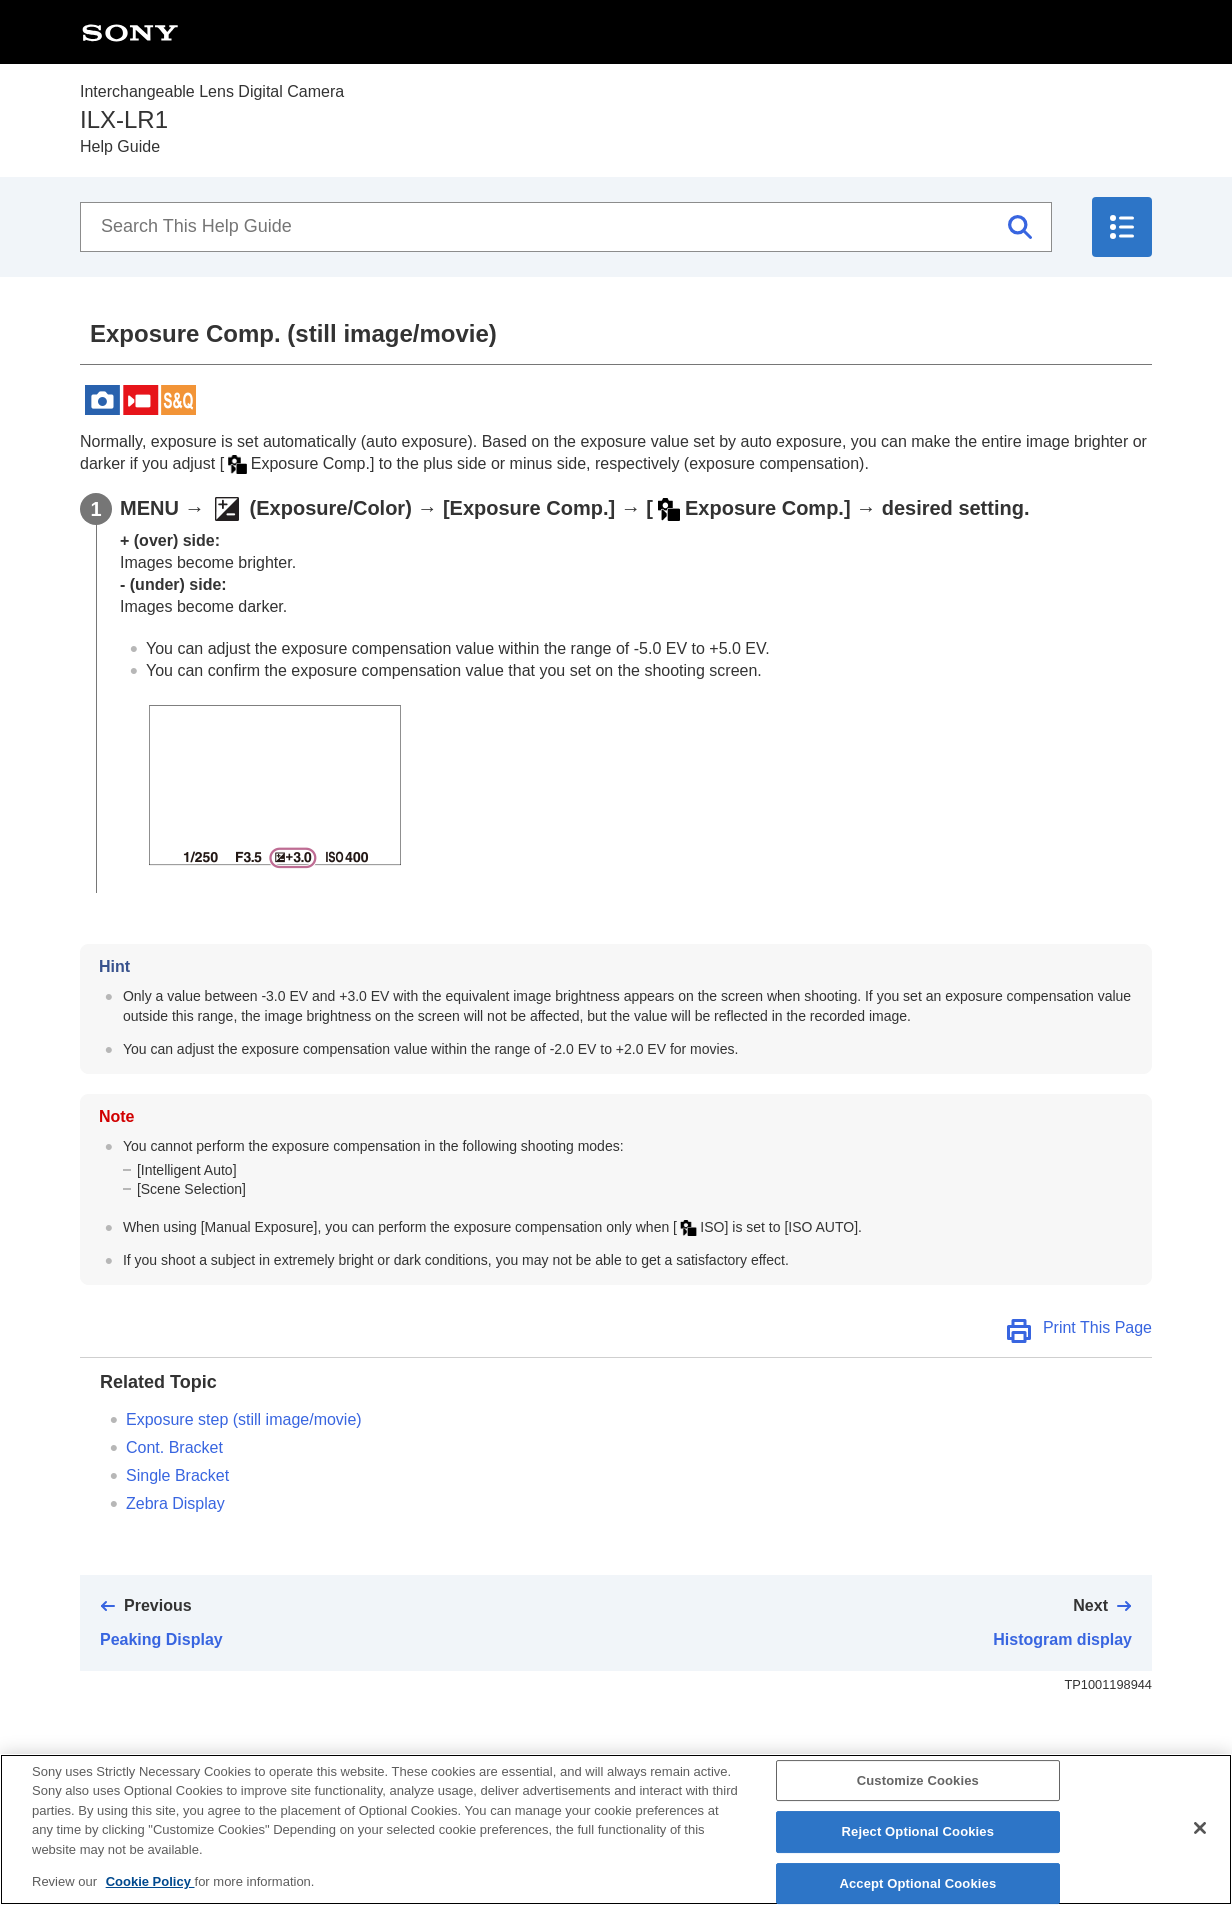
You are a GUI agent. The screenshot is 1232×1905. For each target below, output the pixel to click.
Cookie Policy (150, 1897)
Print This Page (1097, 1327)
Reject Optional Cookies (918, 1847)
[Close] (1200, 1843)
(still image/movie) (244, 1419)
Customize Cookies (918, 1795)
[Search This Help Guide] (566, 227)
